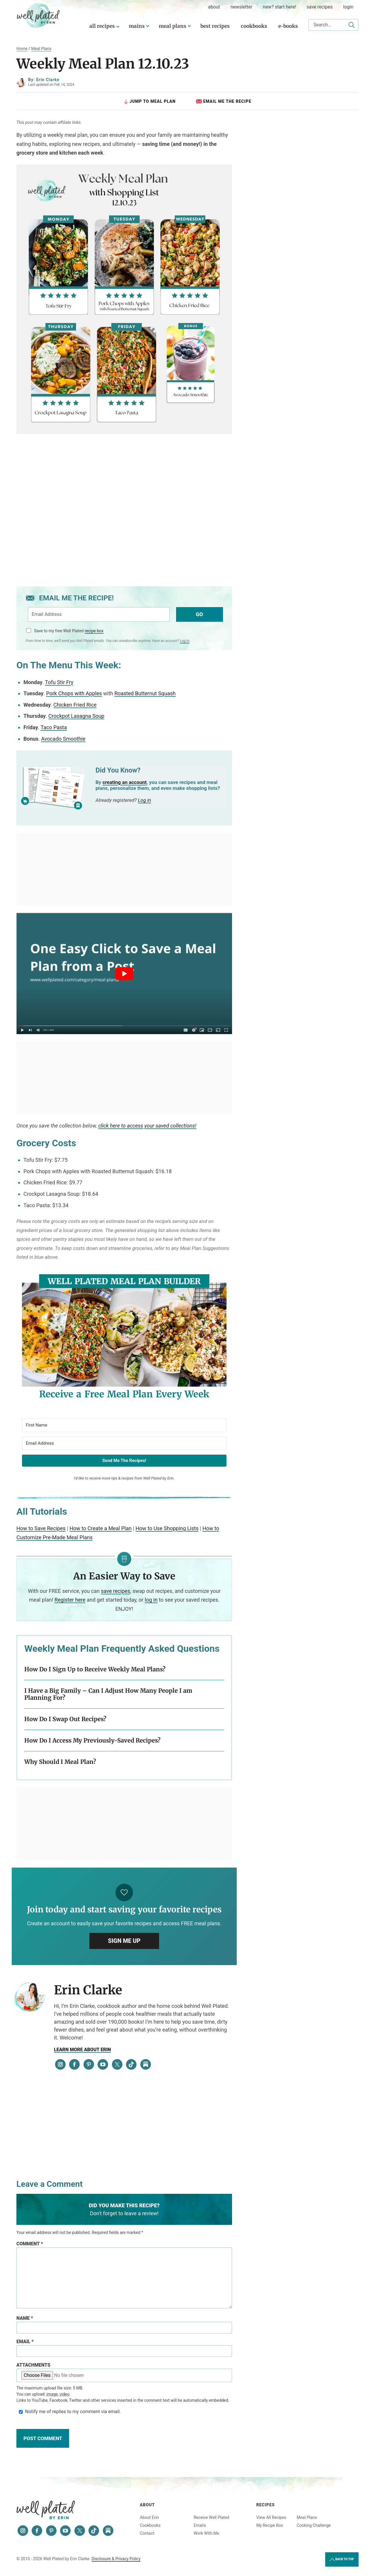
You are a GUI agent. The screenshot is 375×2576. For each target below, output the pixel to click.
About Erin (149, 2517)
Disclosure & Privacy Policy (115, 2558)
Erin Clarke (47, 79)
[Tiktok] (131, 2064)
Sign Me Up (124, 1941)
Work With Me (206, 2533)
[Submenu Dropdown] (147, 26)
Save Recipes (320, 7)
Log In (185, 640)
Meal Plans (172, 26)
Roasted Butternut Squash (144, 694)
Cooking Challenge (314, 2525)
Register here (69, 1600)
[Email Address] (124, 1443)
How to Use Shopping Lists (167, 1529)
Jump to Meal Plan (149, 101)
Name (24, 2318)
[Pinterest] (88, 2064)
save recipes (115, 1591)
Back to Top (342, 2559)
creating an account (125, 782)
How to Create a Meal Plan (100, 1529)
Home (22, 48)
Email (25, 2341)
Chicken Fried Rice (74, 705)
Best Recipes (215, 26)
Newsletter (241, 7)
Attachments (33, 2365)
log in (151, 1600)
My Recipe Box (269, 2525)
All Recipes (102, 26)
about (214, 7)
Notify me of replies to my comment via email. (68, 2411)
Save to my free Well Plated (69, 630)
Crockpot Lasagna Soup (76, 716)
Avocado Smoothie (63, 739)
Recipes (265, 2504)
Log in (144, 800)
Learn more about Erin (82, 2050)
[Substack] (145, 2064)
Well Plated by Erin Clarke (38, 15)
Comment (29, 2244)
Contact (147, 2533)
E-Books (288, 26)
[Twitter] (117, 2064)
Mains (137, 26)
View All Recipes (271, 2517)
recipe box (94, 630)
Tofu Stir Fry (59, 682)
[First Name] (124, 1425)
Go (199, 614)
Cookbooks (254, 26)
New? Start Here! (279, 7)
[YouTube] (103, 2064)
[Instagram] (60, 2064)
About (147, 2504)
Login (348, 7)
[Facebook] (74, 2064)
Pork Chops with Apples (74, 694)
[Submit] (351, 24)
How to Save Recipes (41, 1529)
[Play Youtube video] (124, 973)
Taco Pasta (54, 727)
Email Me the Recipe (223, 101)
